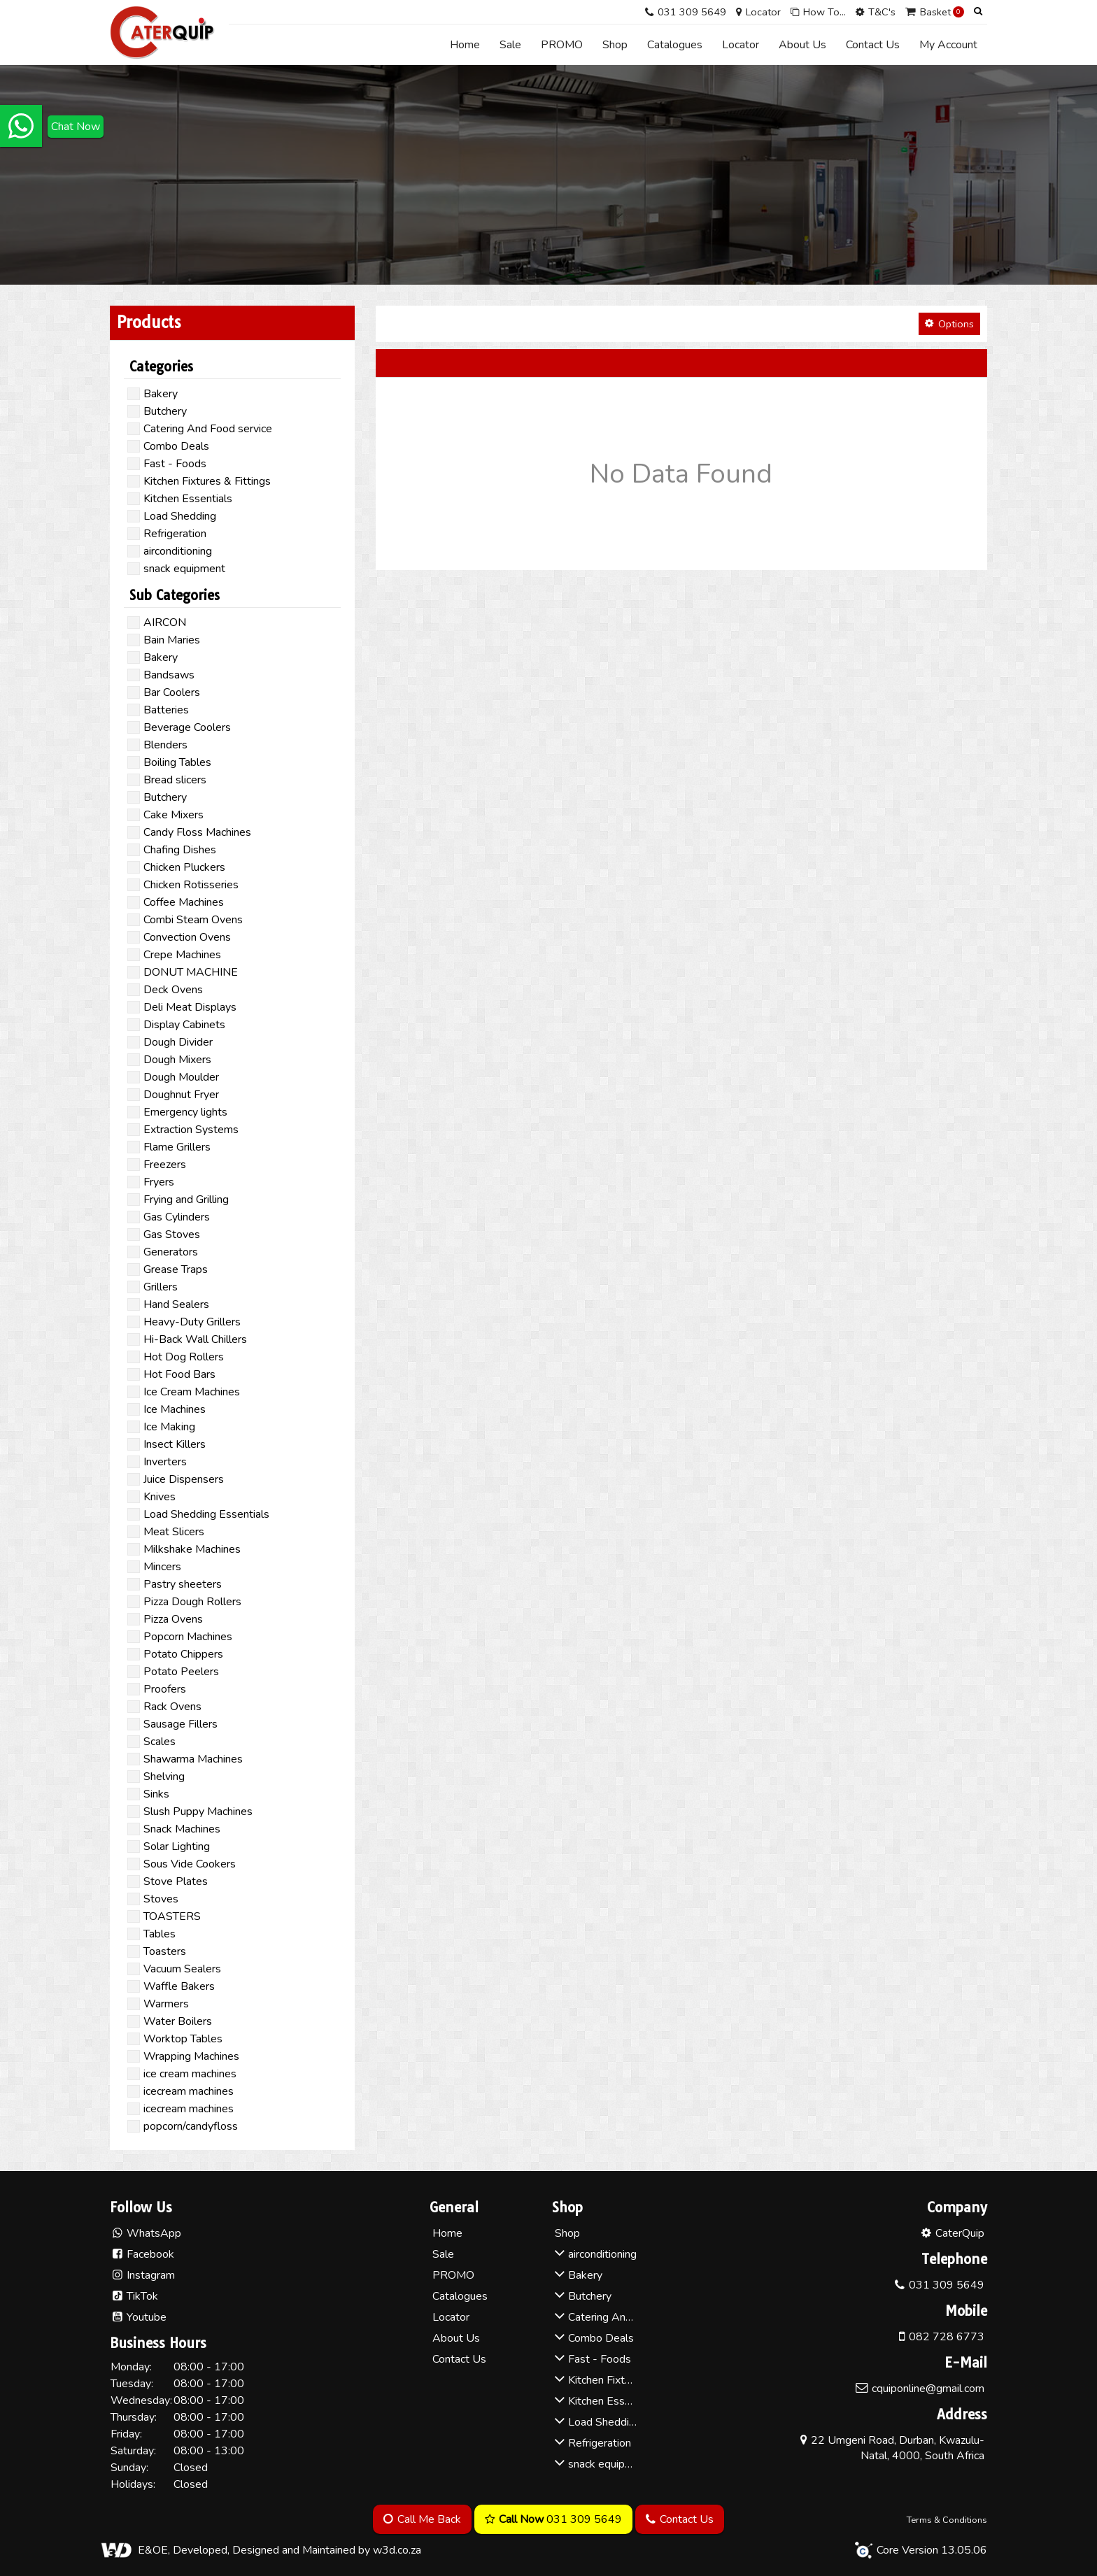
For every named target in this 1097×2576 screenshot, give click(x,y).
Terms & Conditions (947, 2520)
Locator (740, 44)
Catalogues (674, 44)
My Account (948, 44)
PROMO (562, 44)
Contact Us (873, 44)
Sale (510, 44)
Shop (615, 44)
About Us (802, 44)
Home (465, 44)
